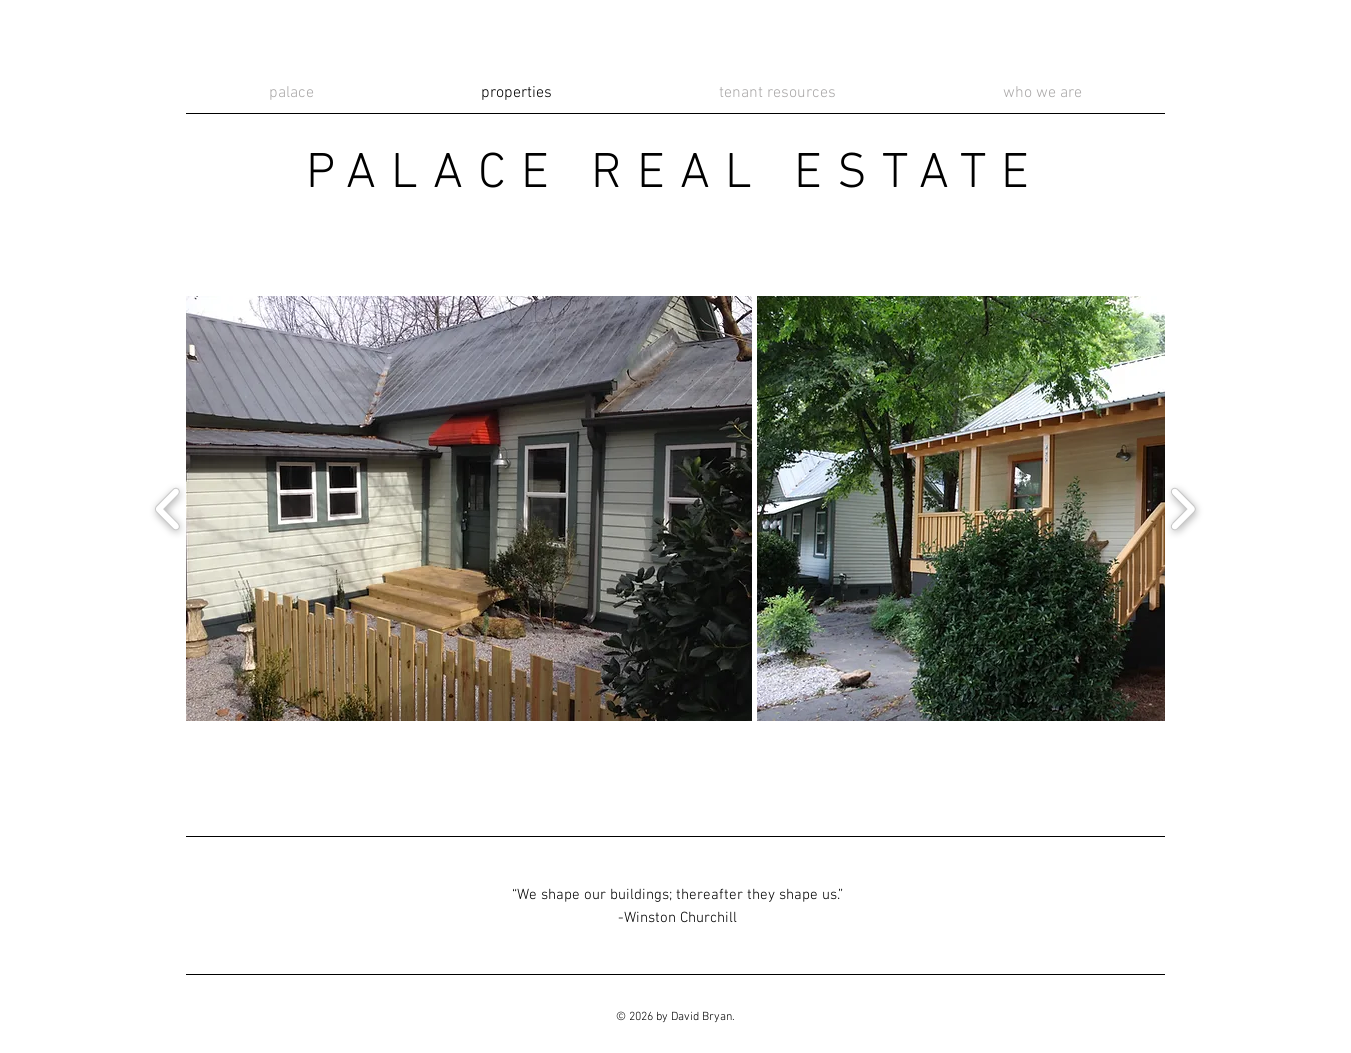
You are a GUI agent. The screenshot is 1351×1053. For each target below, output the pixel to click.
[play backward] (168, 508)
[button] (469, 508)
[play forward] (1182, 508)
